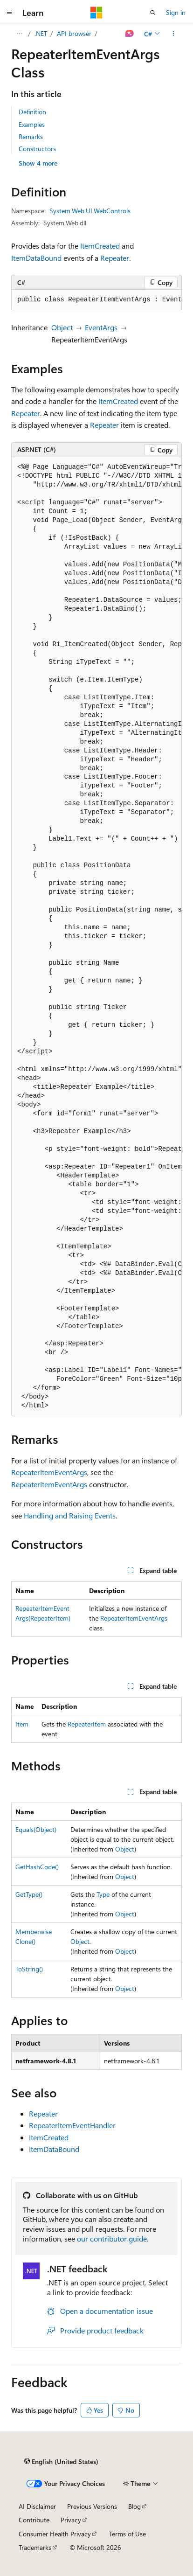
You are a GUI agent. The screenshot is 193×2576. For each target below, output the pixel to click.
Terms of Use (127, 2533)
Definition (32, 111)
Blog (134, 2506)
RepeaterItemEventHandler (72, 2125)
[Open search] (153, 12)
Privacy (71, 2519)
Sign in (176, 12)
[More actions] (173, 33)
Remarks (31, 136)
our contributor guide (112, 2238)
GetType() (28, 1894)
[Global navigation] (9, 12)
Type (103, 1894)
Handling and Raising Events (70, 1515)
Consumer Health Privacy (55, 2533)
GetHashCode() (37, 1866)
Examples (32, 124)
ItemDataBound (36, 258)
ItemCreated (100, 246)
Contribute (34, 2519)
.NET (40, 33)
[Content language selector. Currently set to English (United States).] (61, 2461)
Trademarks (35, 2547)
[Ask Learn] (130, 33)
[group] (96, 300)
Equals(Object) (35, 1829)
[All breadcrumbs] (19, 33)
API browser (74, 33)
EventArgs (101, 327)
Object (62, 327)
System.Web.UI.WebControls (90, 210)
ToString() (29, 1968)
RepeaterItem (87, 1724)
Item (21, 1724)
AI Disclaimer (37, 2506)
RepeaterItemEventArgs (49, 1472)
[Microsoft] (96, 13)
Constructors (37, 148)
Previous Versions (92, 2506)
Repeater (114, 258)
